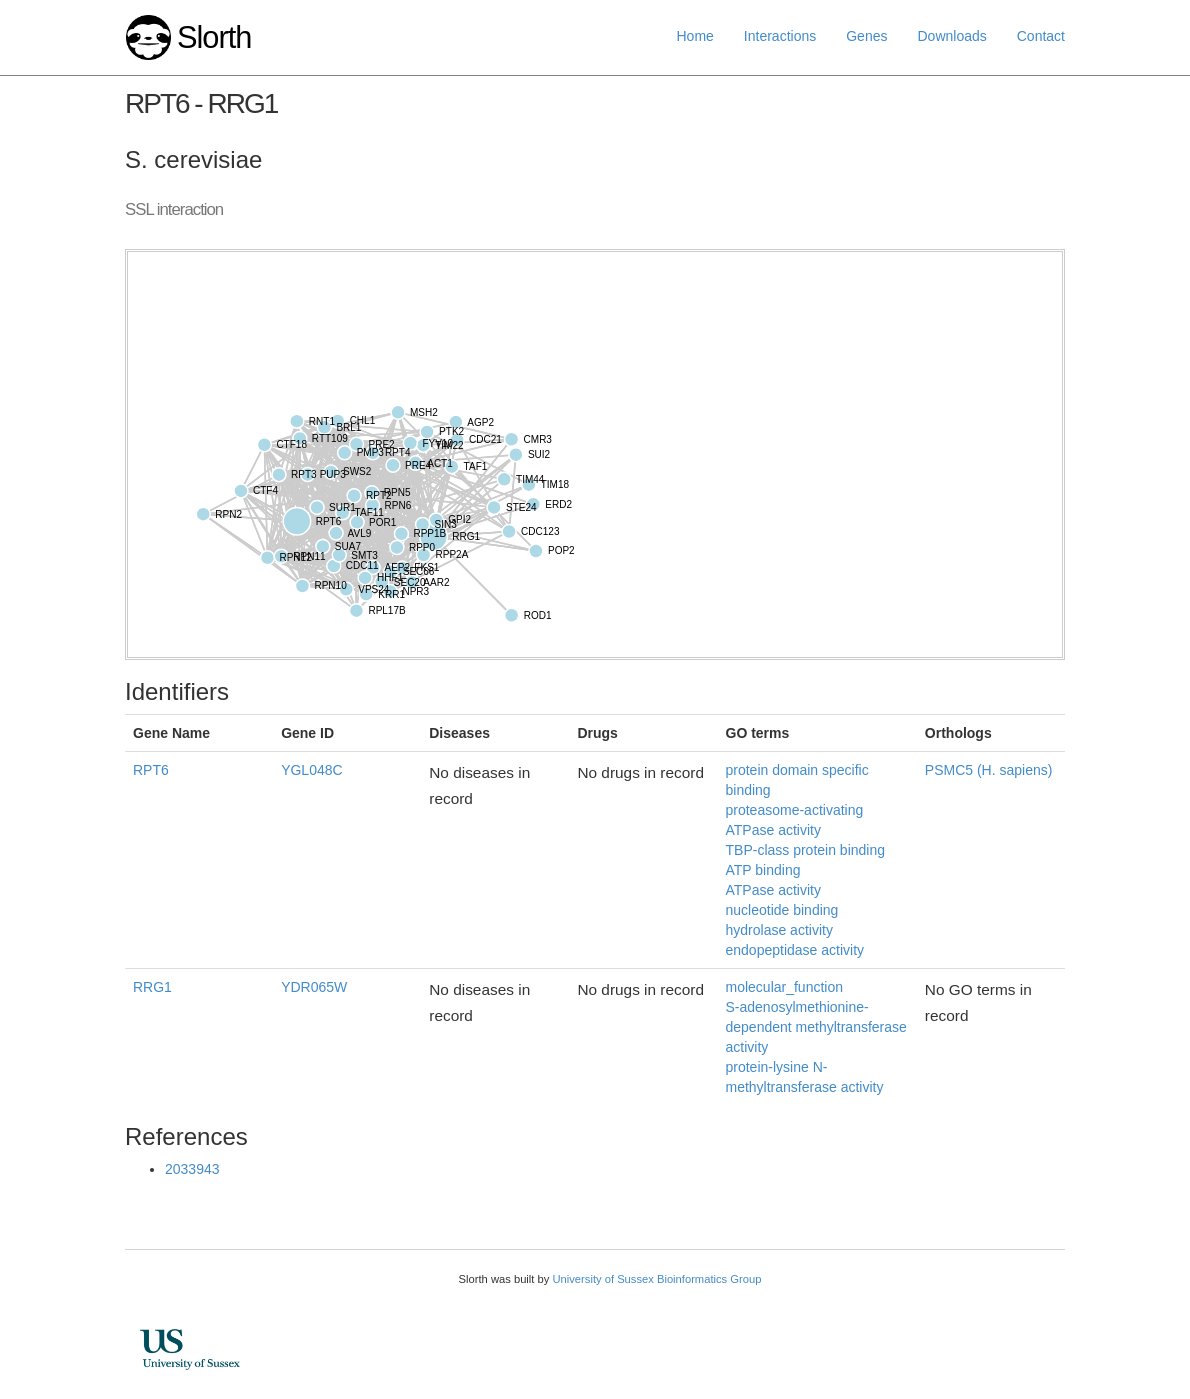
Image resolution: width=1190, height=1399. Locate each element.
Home (695, 36)
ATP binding (763, 870)
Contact (1041, 36)
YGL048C (311, 770)
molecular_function (785, 987)
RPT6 (151, 770)
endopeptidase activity (795, 950)
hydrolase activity (779, 930)
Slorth (214, 37)
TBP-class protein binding (806, 850)
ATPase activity (773, 890)
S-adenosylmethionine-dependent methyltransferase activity (816, 1027)
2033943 (192, 1169)
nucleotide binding (782, 910)
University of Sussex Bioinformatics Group (656, 1279)
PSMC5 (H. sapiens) (989, 770)
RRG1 (152, 987)
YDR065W (314, 987)
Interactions (780, 36)
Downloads (951, 36)
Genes (866, 36)
